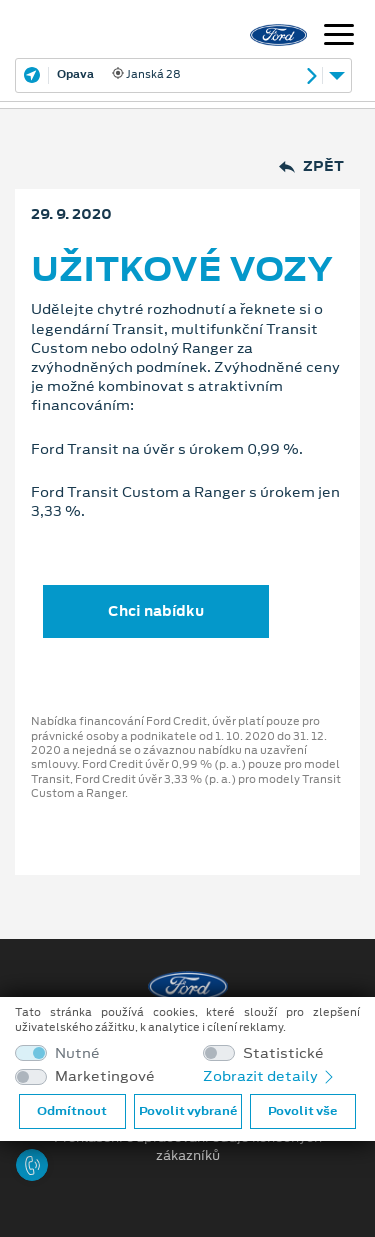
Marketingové (105, 1076)
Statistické (283, 1053)
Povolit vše (302, 1111)
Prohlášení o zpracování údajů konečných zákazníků (188, 1147)
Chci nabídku (156, 611)
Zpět (311, 166)
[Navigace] (339, 37)
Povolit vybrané (188, 1111)
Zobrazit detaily (270, 1076)
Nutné (77, 1053)
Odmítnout (72, 1111)
